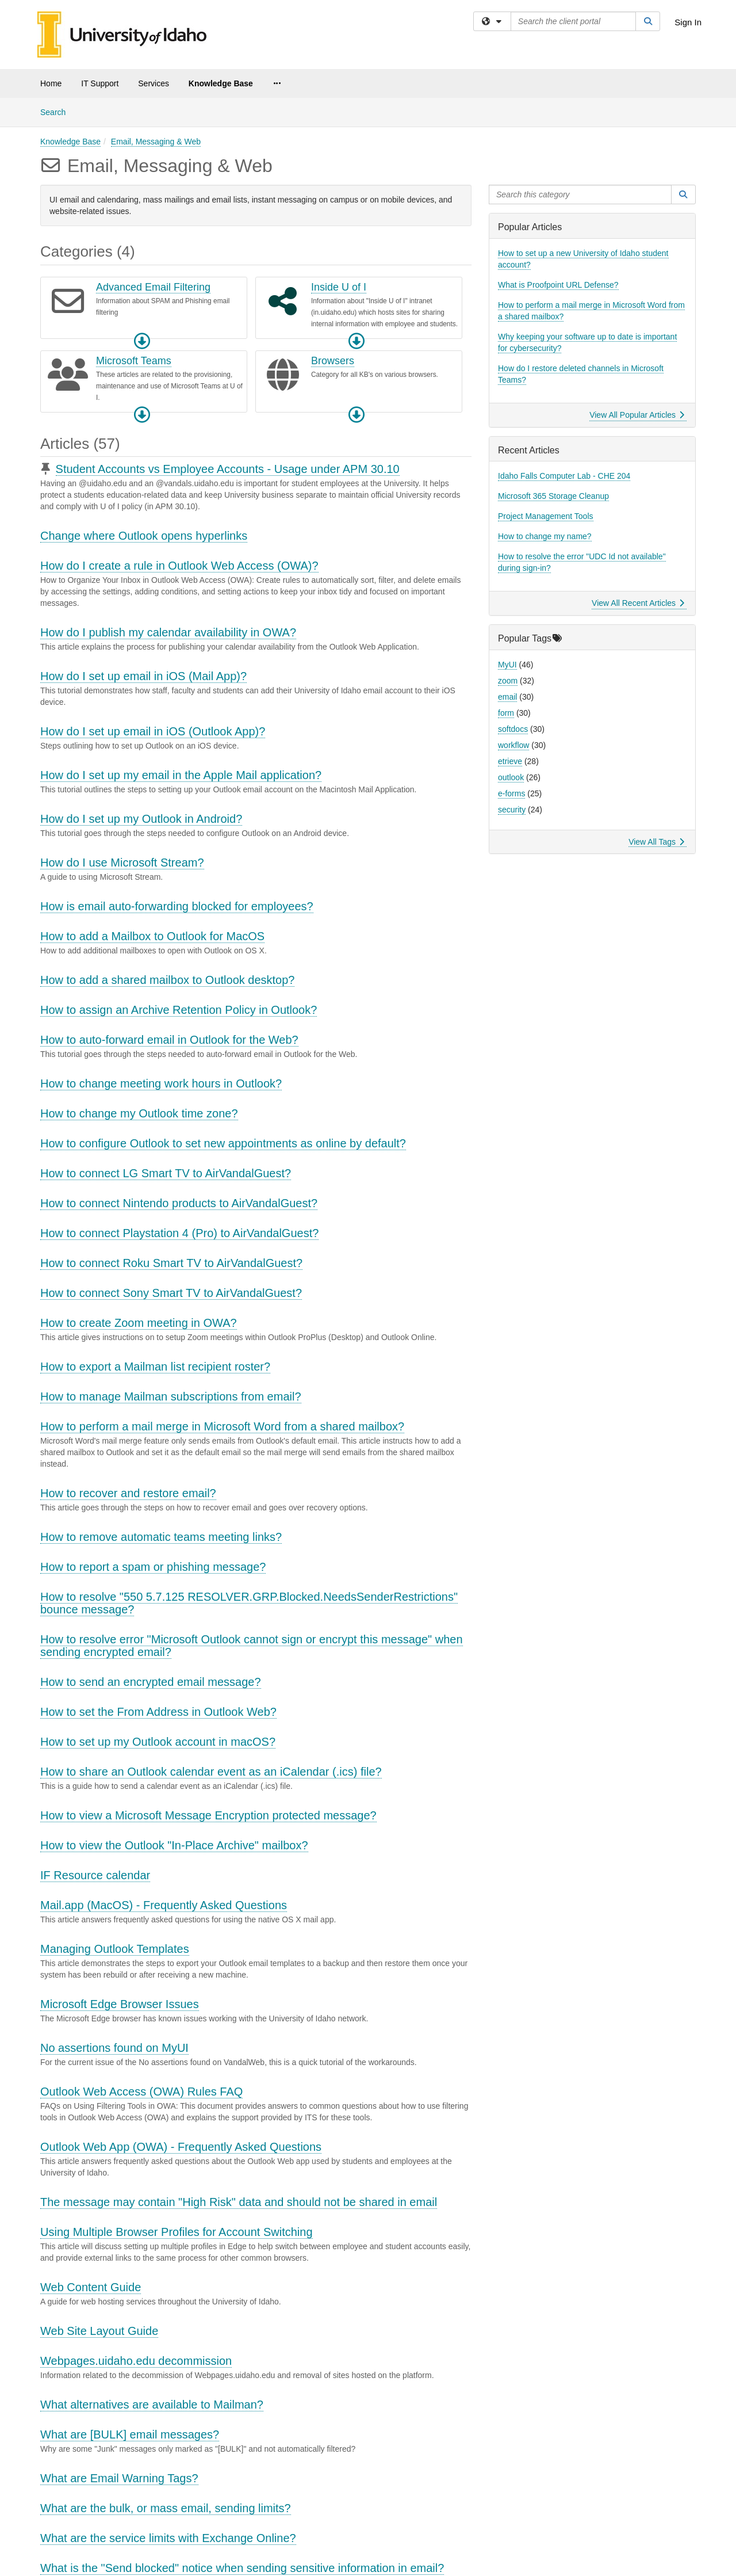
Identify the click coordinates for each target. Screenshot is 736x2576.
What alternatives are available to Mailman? (151, 2404)
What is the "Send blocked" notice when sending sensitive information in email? (242, 2568)
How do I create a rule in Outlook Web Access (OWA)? (179, 565)
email (507, 696)
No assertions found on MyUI (114, 2047)
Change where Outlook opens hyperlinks (143, 535)
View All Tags (656, 841)
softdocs (513, 729)
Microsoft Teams (133, 361)
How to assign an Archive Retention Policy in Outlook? (178, 1009)
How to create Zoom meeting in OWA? (138, 1322)
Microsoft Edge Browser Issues (119, 2004)
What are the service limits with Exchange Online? (168, 2538)
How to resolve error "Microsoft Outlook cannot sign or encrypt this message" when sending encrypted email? (251, 1645)
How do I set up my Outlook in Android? (141, 818)
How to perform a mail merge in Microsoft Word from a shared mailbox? (222, 1426)
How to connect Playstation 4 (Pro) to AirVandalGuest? (179, 1233)
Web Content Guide (90, 2287)
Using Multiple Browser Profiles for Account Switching (176, 2232)
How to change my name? (545, 536)
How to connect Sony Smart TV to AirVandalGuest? (171, 1293)
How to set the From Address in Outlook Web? (158, 1711)
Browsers (332, 361)
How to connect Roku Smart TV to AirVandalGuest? (171, 1263)
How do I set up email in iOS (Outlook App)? (152, 731)
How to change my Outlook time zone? (139, 1113)
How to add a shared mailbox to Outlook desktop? (167, 980)
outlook (511, 777)
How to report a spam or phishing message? (153, 1566)
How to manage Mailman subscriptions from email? (170, 1396)
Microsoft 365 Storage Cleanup (553, 496)
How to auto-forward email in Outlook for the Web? (169, 1039)
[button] (142, 341)
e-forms (511, 793)
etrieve (510, 761)
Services (153, 83)
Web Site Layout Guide (99, 2331)
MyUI (507, 664)
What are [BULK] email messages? (129, 2434)
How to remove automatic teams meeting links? (161, 1537)
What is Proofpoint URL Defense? (558, 284)
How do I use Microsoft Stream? (122, 862)
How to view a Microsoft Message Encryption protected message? (208, 1815)
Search (57, 111)
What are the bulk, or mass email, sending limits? (165, 2508)
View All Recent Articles (638, 603)
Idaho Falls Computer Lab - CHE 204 (564, 475)
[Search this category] (580, 194)
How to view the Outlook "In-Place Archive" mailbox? (174, 1845)
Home (51, 83)
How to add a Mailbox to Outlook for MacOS (152, 936)
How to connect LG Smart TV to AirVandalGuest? (165, 1173)
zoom (508, 680)
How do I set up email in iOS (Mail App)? (143, 676)
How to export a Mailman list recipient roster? (155, 1366)
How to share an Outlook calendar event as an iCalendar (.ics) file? (211, 1771)
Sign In (688, 22)
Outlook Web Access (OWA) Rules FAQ (141, 2091)
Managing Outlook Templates (114, 1949)
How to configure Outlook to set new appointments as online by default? (223, 1143)
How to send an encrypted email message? (150, 1682)
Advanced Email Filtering (153, 287)
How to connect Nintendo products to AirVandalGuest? (178, 1203)
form (506, 713)
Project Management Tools (545, 516)
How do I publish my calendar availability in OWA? (168, 632)
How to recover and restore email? (128, 1493)
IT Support (99, 83)
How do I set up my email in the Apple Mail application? (180, 775)
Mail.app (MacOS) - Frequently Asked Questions (163, 1905)
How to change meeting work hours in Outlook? (161, 1083)
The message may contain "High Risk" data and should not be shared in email (238, 2202)
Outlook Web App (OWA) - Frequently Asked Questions (180, 2146)
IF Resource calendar (95, 1875)
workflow (513, 745)
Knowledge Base (221, 83)
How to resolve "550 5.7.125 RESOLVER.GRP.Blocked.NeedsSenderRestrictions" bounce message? (249, 1603)
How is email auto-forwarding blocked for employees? (176, 906)
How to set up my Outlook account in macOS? (157, 1741)
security (512, 809)
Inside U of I (338, 287)
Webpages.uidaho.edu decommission (136, 2360)
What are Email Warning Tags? (119, 2478)
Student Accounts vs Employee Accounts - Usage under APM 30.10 (228, 469)
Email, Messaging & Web (156, 141)
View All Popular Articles (636, 414)
